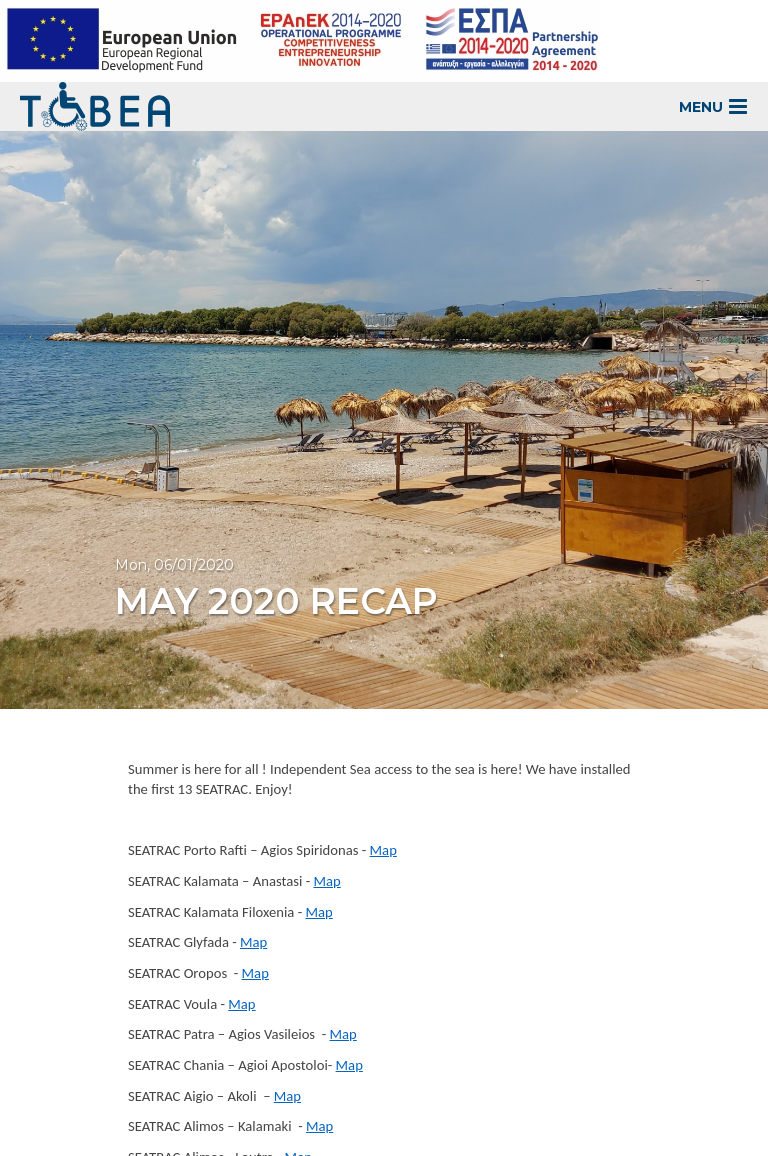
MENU (713, 106)
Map (383, 850)
